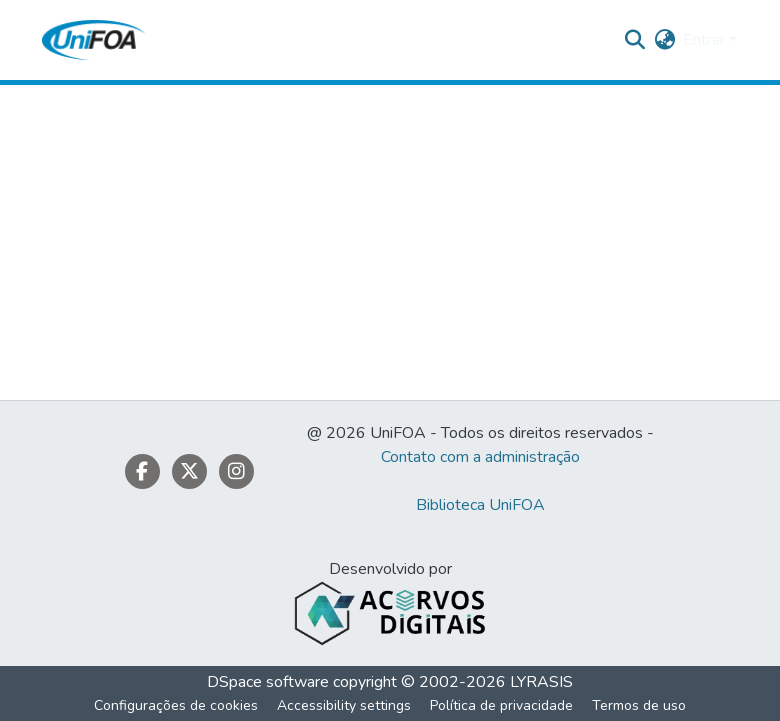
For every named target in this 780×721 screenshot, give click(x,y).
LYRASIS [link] (541, 682)
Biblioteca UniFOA (480, 505)
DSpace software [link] (268, 682)
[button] (93, 40)
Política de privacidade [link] (501, 705)
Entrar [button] (706, 40)
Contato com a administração (480, 457)
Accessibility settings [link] (344, 705)
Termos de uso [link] (639, 705)
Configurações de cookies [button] (176, 705)
